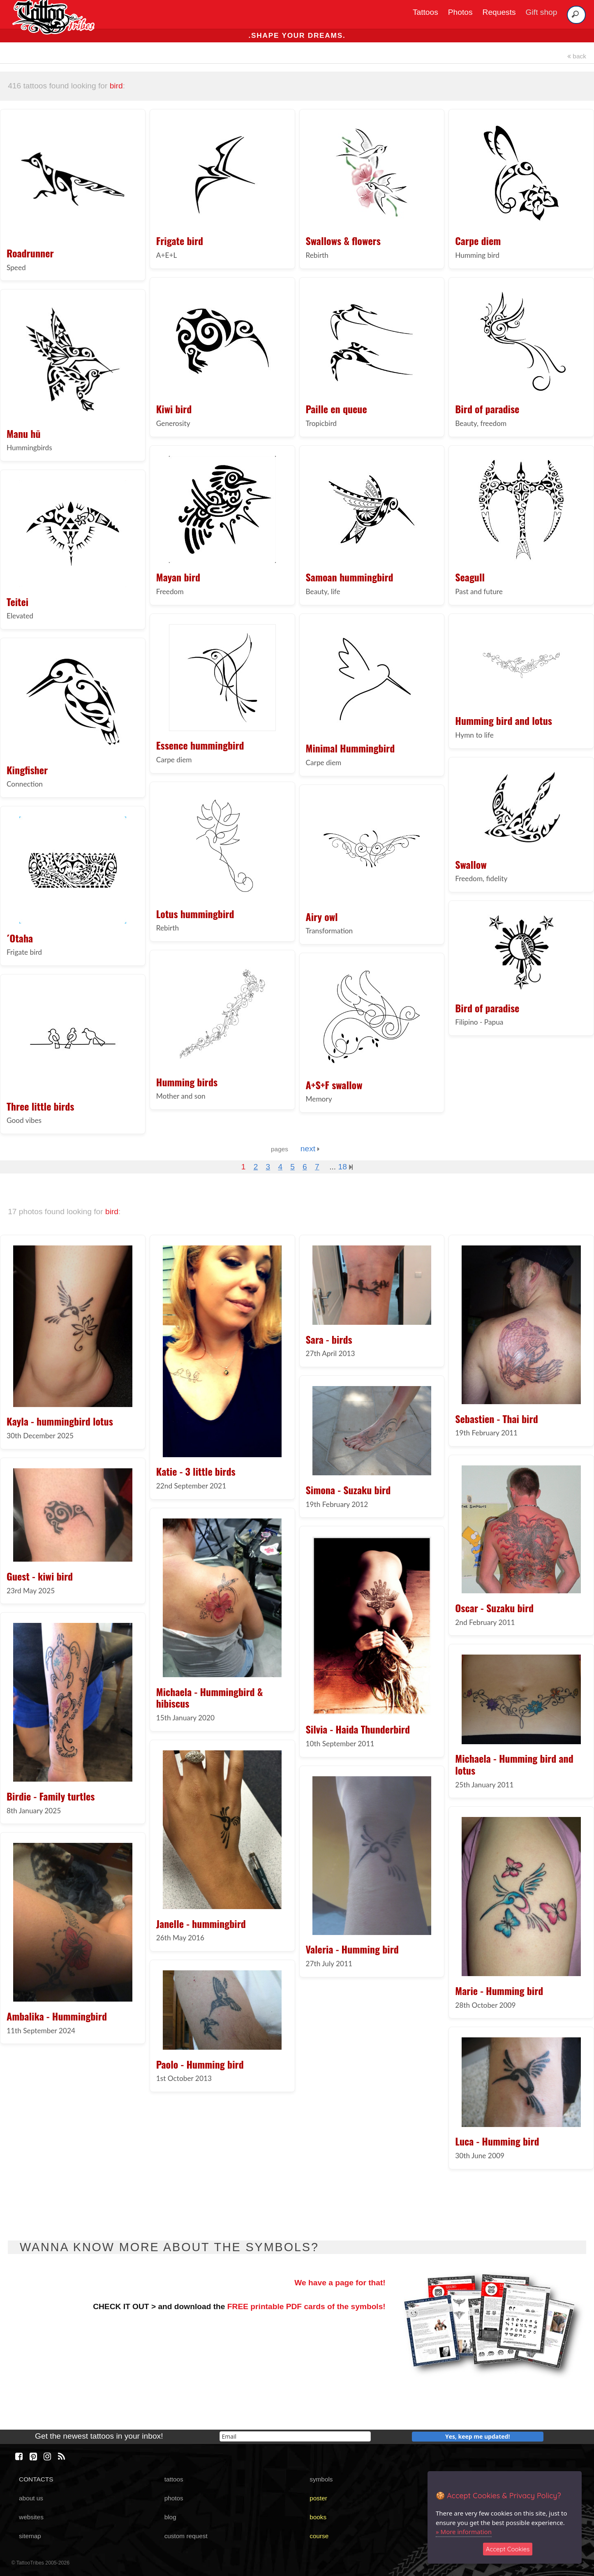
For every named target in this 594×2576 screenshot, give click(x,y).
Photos (460, 12)
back (576, 56)
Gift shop (541, 12)
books (318, 2517)
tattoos (173, 2479)
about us (31, 2498)
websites (31, 2517)
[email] (295, 2436)
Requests (499, 12)
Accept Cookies (508, 2549)
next (310, 1148)
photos (173, 2498)
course (319, 2535)
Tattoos (425, 12)
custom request (186, 2535)
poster (318, 2498)
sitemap (30, 2535)
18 (345, 1166)
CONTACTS (36, 2479)
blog (170, 2517)
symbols (321, 2479)
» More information (464, 2531)
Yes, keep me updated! (477, 2436)
